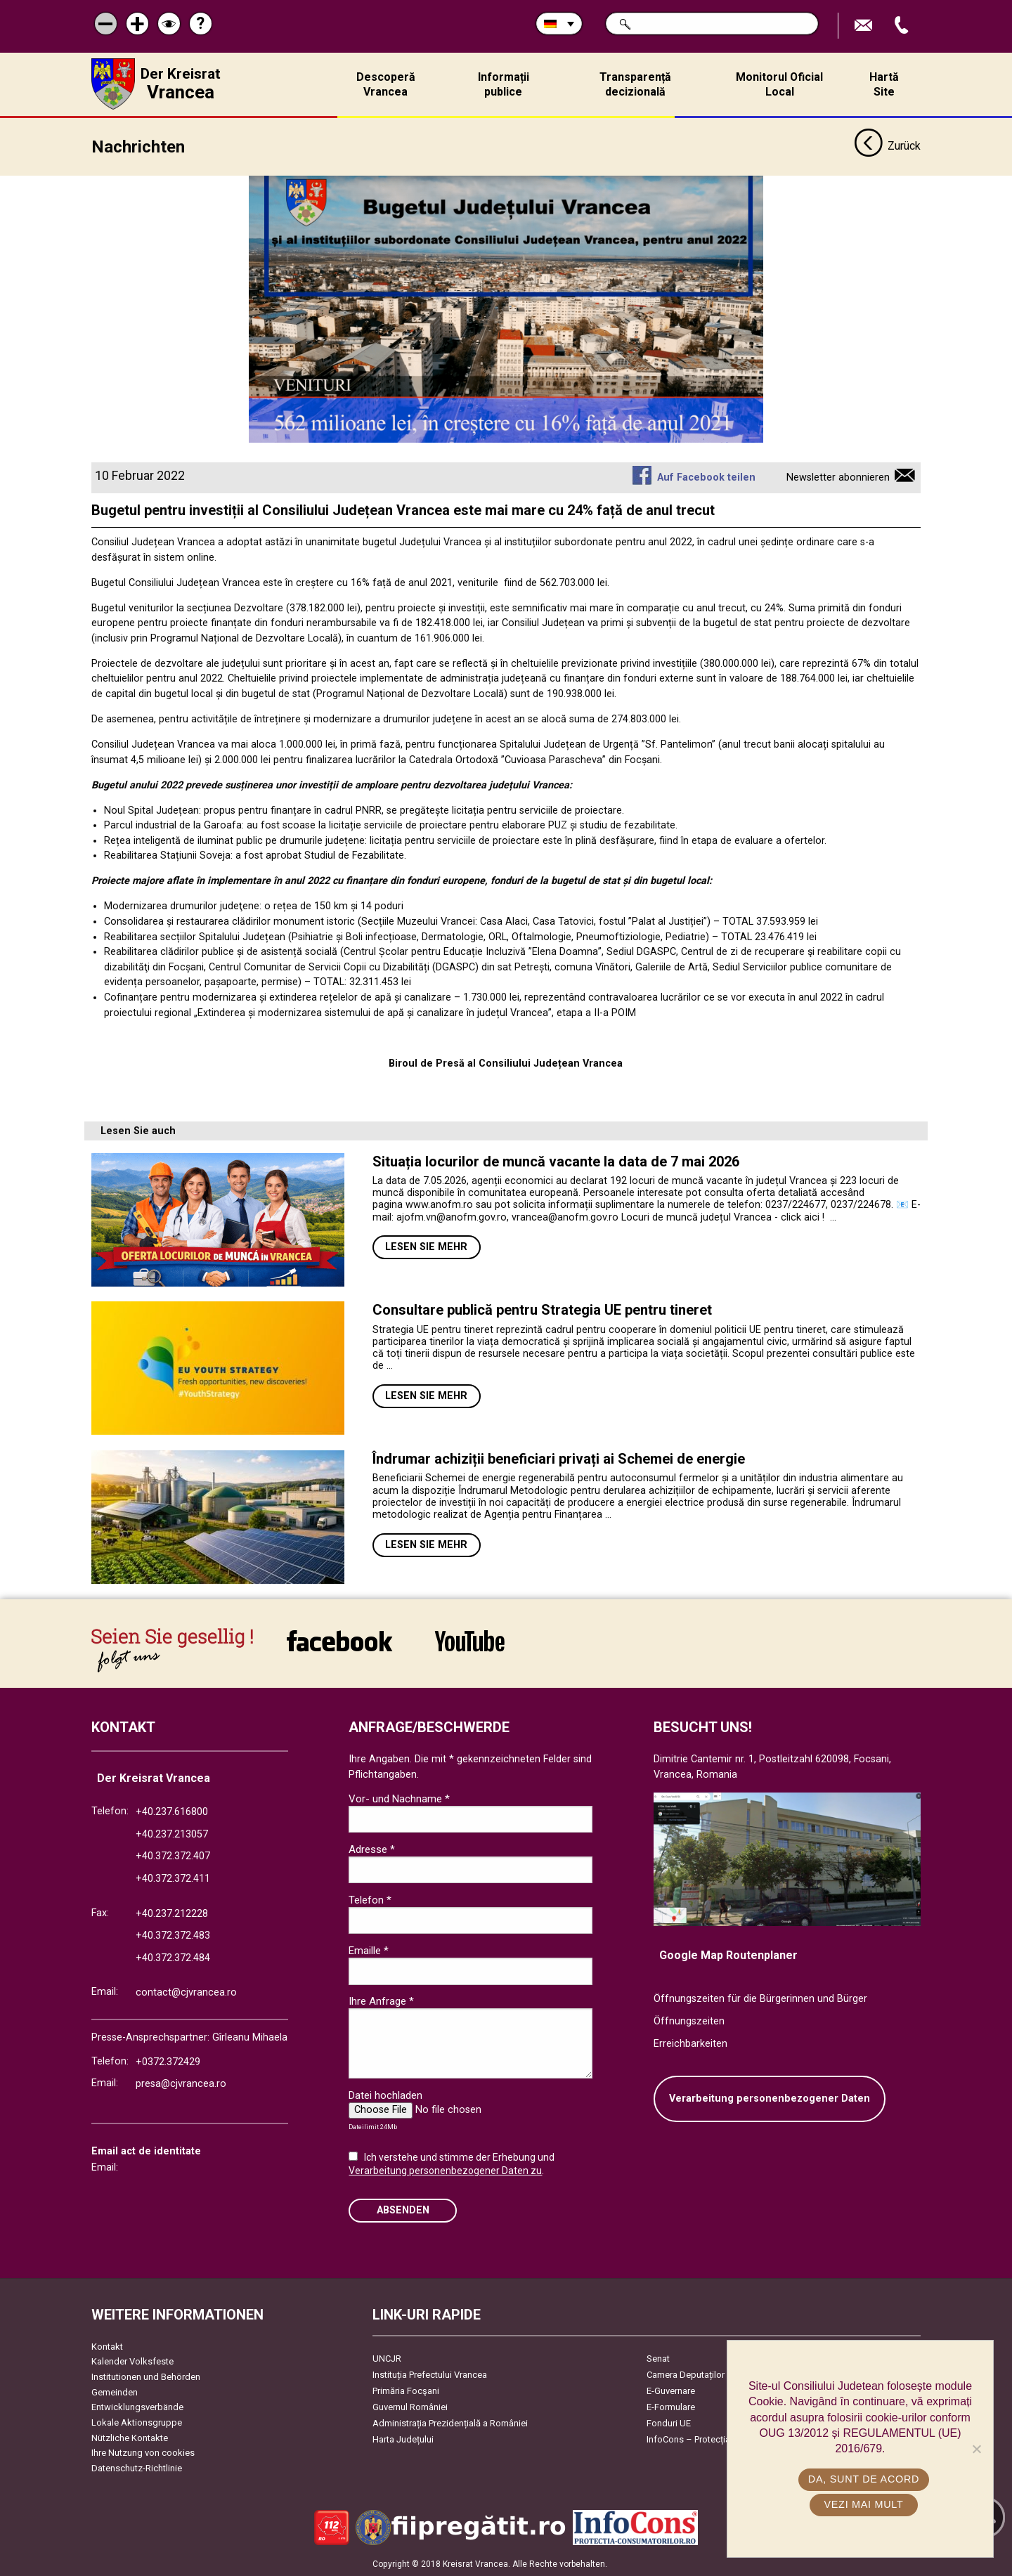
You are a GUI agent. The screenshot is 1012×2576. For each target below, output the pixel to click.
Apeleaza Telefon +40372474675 (903, 25)
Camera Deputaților (686, 2374)
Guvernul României (410, 2406)
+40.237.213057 (172, 1834)
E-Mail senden (865, 25)
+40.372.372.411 (173, 1878)
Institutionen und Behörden (145, 2376)
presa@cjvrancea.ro (181, 2083)
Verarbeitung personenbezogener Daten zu (445, 2169)
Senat (658, 2358)
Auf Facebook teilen (706, 477)
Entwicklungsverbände (137, 2406)
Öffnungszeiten (689, 2021)
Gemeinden (114, 2391)
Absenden (403, 2210)
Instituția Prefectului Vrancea (429, 2374)
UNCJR (386, 2358)
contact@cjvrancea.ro (186, 1992)
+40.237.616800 (172, 1811)
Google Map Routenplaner (728, 1954)
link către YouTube (470, 1640)
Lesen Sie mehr (426, 1246)
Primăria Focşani (405, 2390)
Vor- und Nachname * (399, 1798)
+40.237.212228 (172, 1913)
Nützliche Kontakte (129, 2437)
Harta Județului (403, 2438)
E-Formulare (671, 2406)
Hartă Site (884, 84)
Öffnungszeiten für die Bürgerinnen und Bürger (760, 1998)
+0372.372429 (168, 2061)
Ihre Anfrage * (381, 2000)
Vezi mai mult (863, 2504)
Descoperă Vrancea (385, 84)
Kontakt (107, 2346)
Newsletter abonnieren (838, 477)
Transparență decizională (635, 84)
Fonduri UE (669, 2422)
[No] (976, 2449)
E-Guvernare (671, 2390)
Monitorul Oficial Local (779, 84)
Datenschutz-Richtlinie (136, 2467)
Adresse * (372, 1848)
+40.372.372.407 (173, 1855)
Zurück (887, 146)
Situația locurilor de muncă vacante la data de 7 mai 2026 (555, 1160)
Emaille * (369, 1950)
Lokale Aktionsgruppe (136, 2421)
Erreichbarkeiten (690, 2043)
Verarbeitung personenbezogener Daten (769, 2098)
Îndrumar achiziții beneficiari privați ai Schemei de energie (558, 1458)
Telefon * (370, 1899)
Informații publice (503, 84)
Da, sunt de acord (863, 2479)
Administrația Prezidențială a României (450, 2422)
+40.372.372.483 (173, 1935)
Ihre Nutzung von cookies (143, 2452)
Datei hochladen (385, 2094)
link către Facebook (339, 1640)
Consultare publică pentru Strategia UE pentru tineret (543, 1309)
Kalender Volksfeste (132, 2360)
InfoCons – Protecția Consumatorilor (721, 2438)
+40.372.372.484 (173, 1957)
